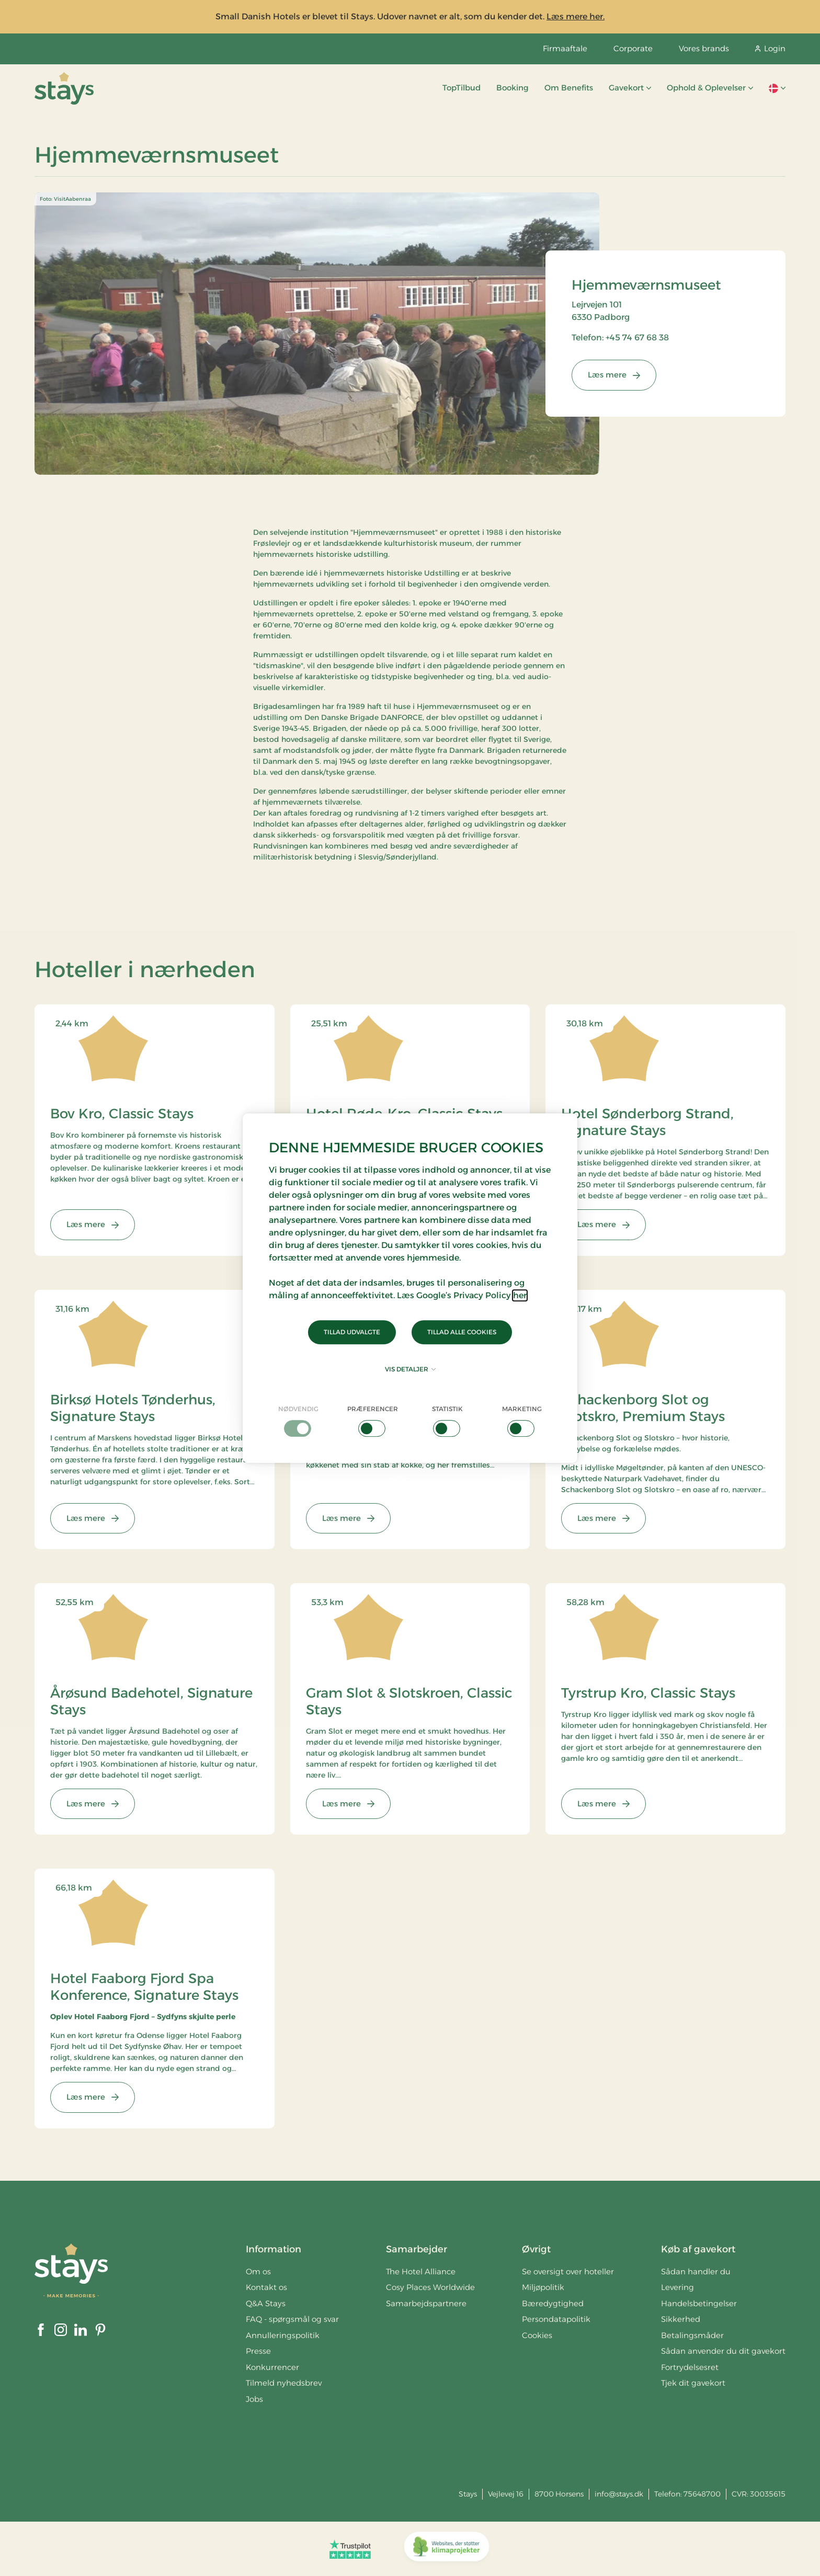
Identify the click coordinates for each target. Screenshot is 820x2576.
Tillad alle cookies (461, 1332)
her (520, 1295)
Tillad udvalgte (352, 1332)
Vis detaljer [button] (410, 1369)
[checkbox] (298, 1420)
